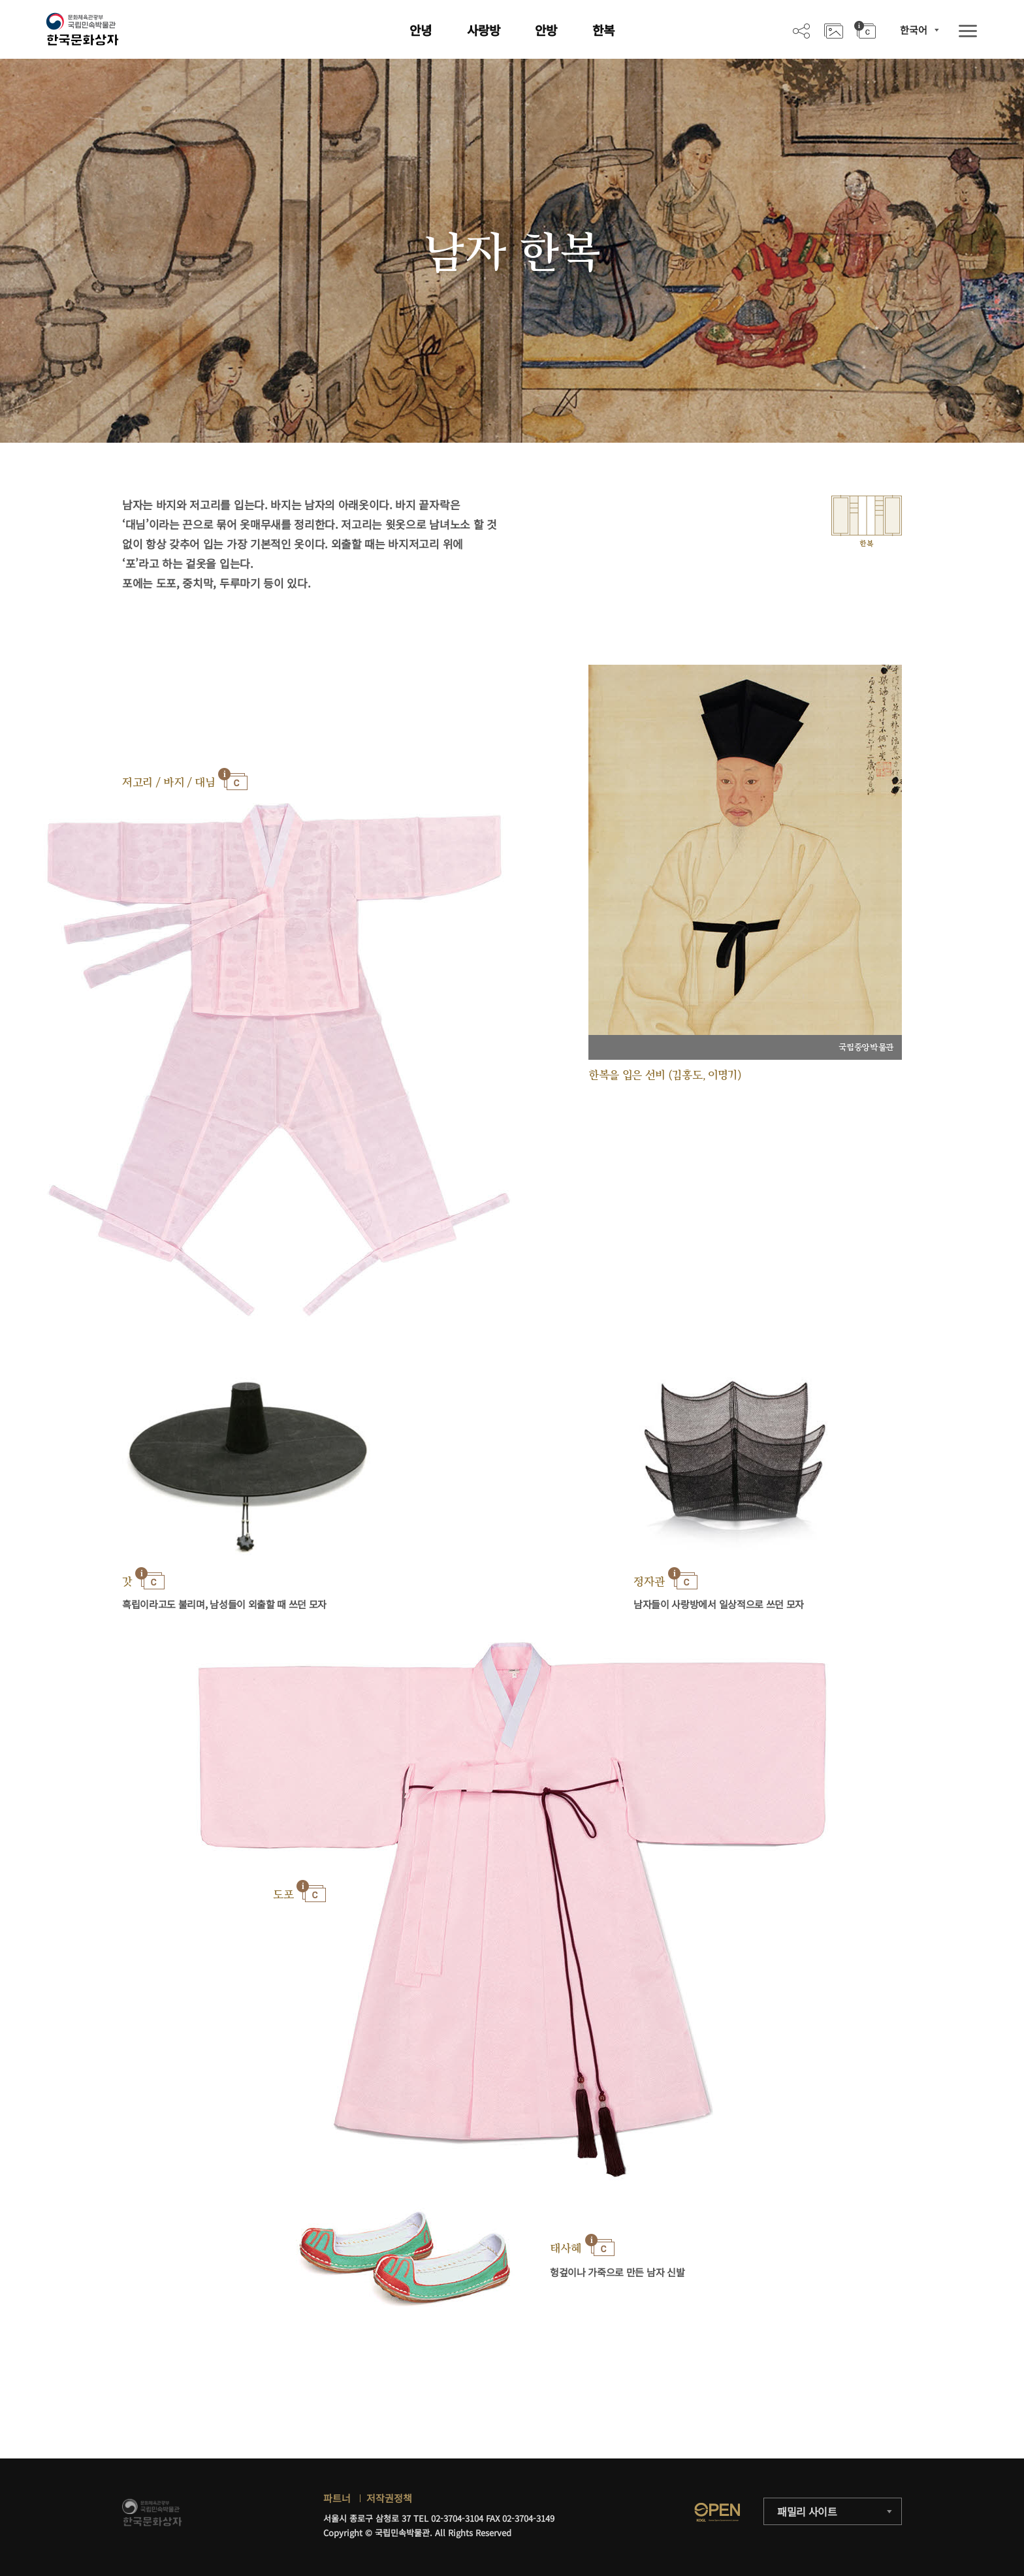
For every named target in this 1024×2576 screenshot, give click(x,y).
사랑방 (483, 30)
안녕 (420, 30)
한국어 (913, 30)
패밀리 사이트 (807, 2511)
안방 (546, 30)
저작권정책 (389, 2498)
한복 (603, 30)
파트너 (337, 2498)
